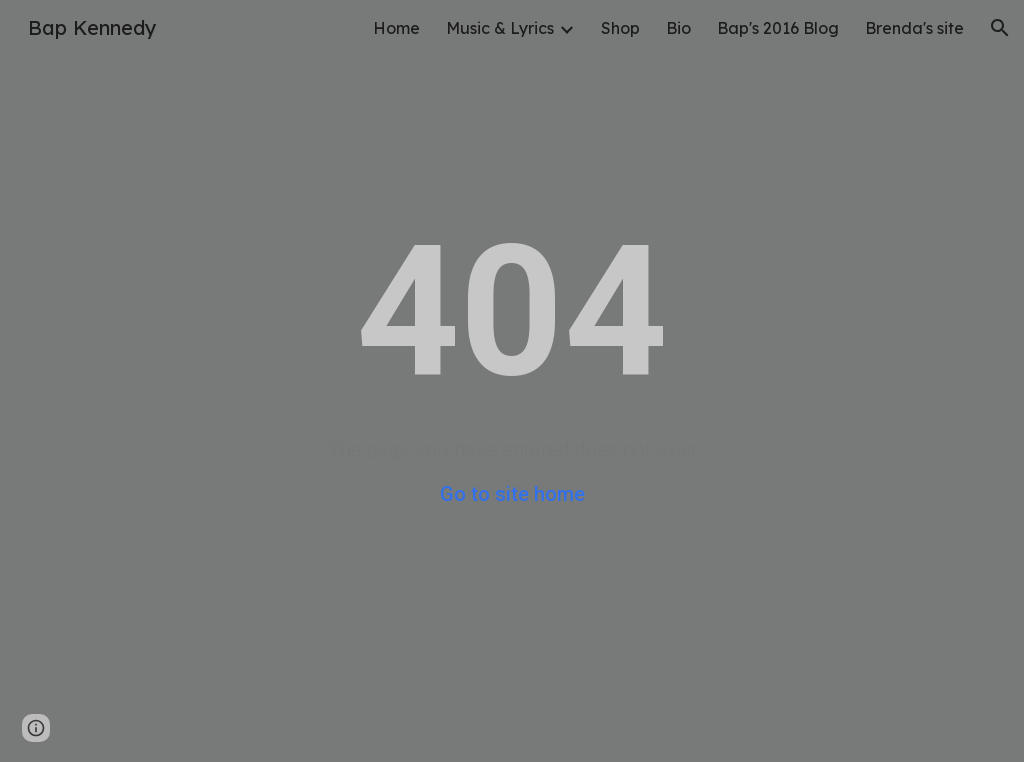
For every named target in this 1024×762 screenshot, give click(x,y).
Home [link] (396, 28)
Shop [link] (620, 28)
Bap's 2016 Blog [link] (778, 28)
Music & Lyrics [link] (500, 28)
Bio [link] (678, 28)
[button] (1000, 28)
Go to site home (512, 494)
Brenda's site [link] (914, 28)
